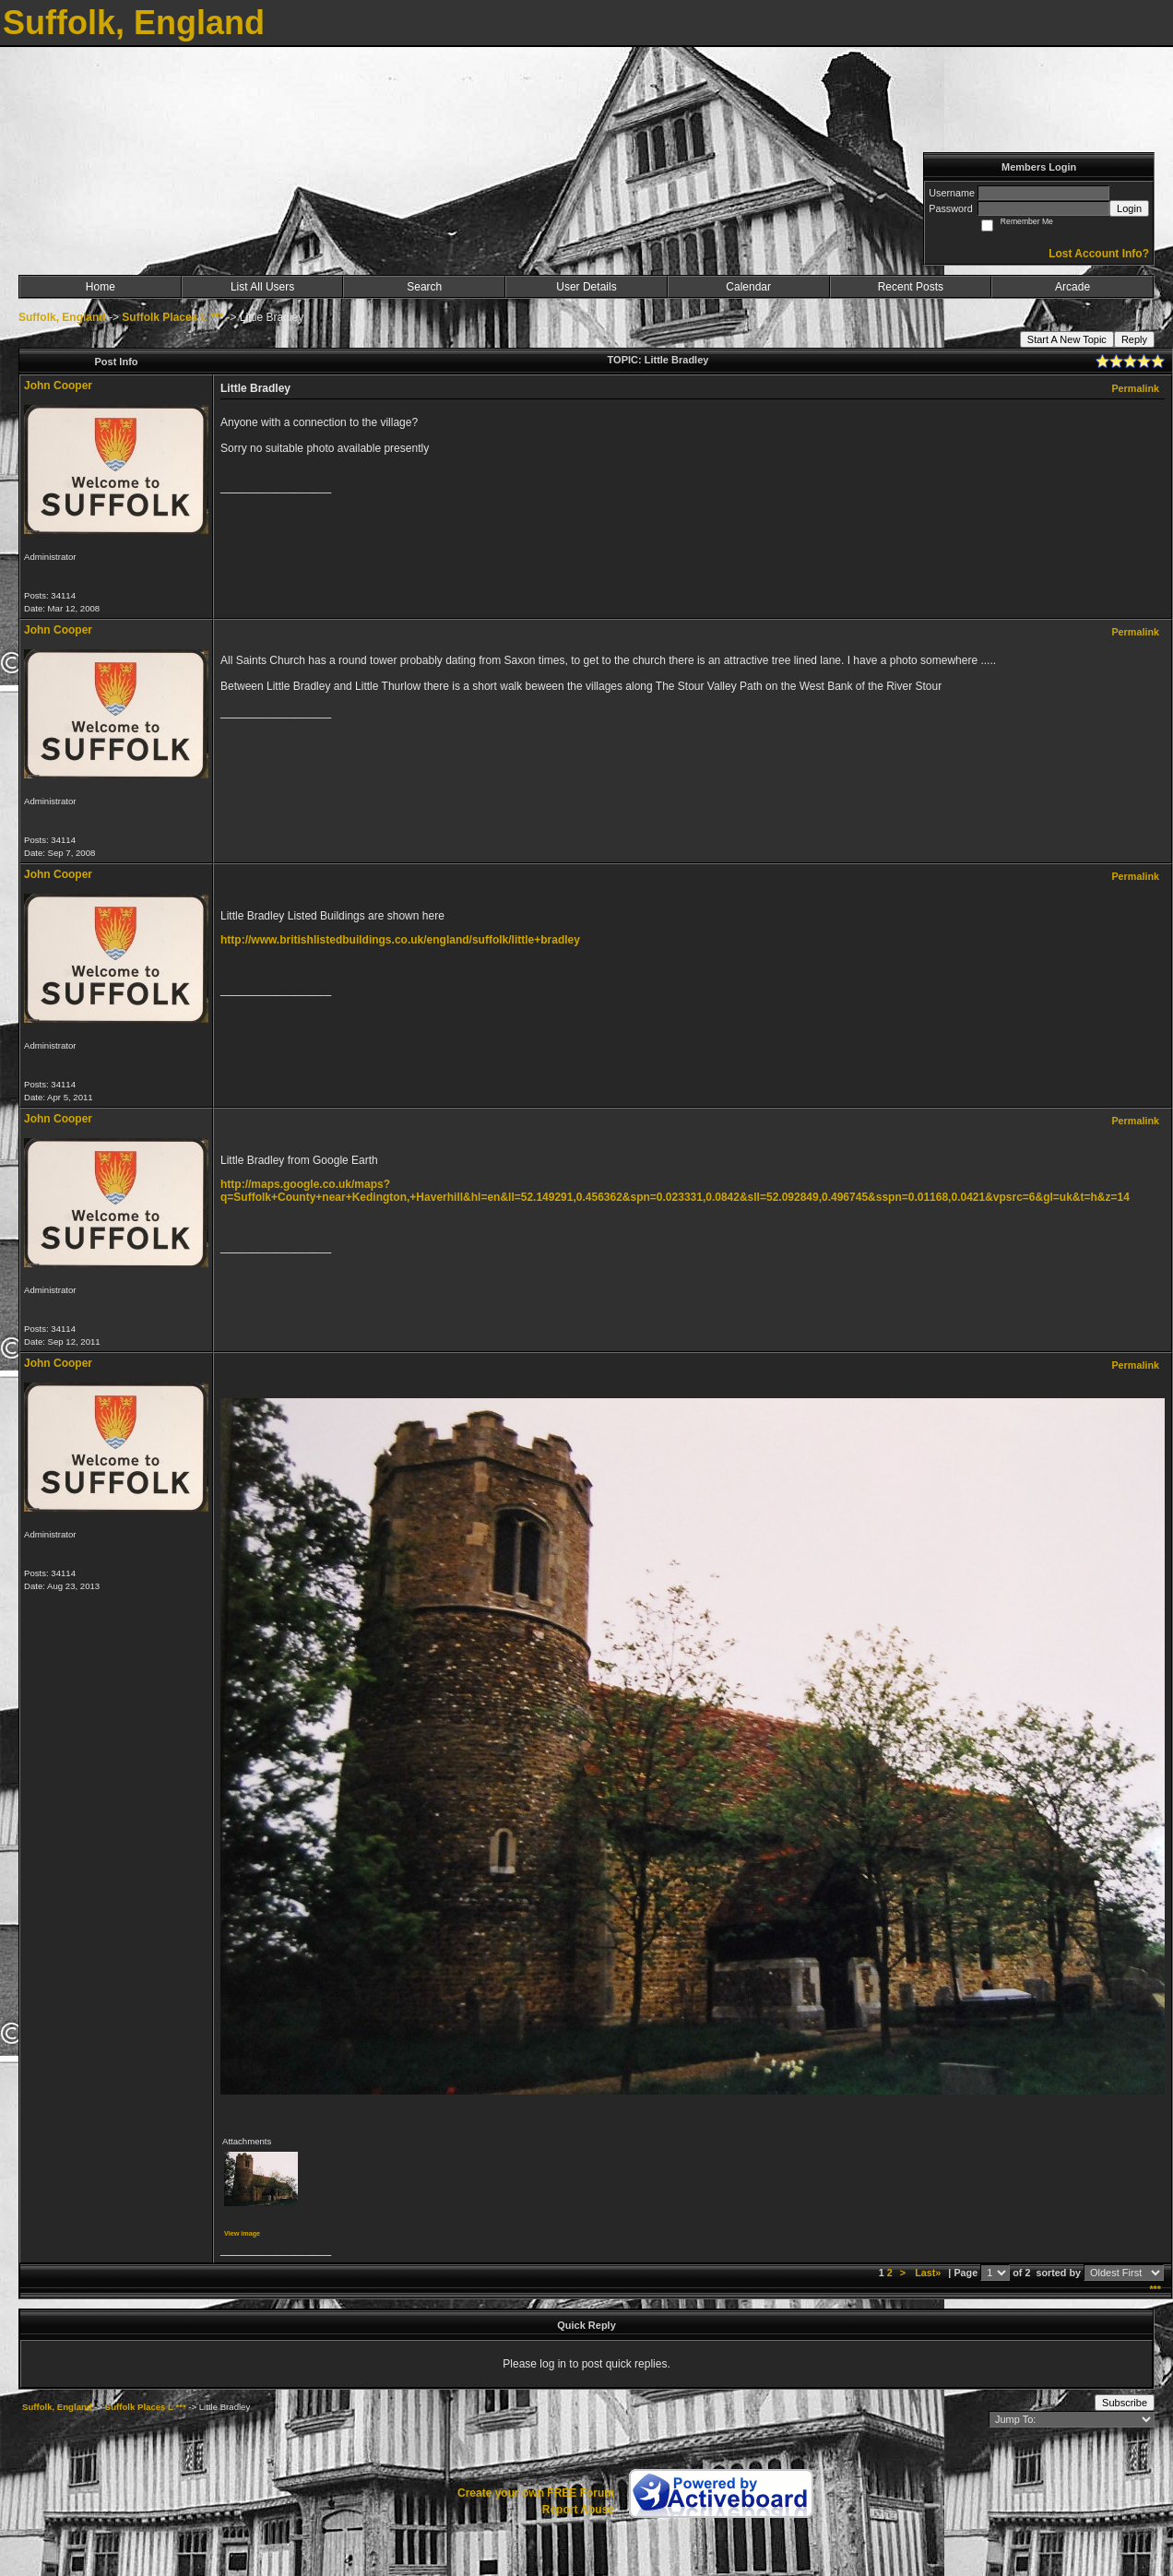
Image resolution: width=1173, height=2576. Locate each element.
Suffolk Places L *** (172, 317)
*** (1155, 2289)
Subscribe (1124, 2402)
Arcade (1072, 286)
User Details (586, 286)
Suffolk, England (62, 317)
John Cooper (58, 385)
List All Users (262, 286)
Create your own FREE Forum (535, 2493)
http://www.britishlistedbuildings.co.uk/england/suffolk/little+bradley (400, 939)
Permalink (1135, 388)
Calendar (748, 286)
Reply (1134, 339)
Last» (929, 2272)
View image (242, 2233)
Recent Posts (910, 286)
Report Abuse (578, 2509)
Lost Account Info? (1099, 253)
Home (100, 286)
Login (1129, 208)
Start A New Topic (1067, 339)
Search (424, 286)
